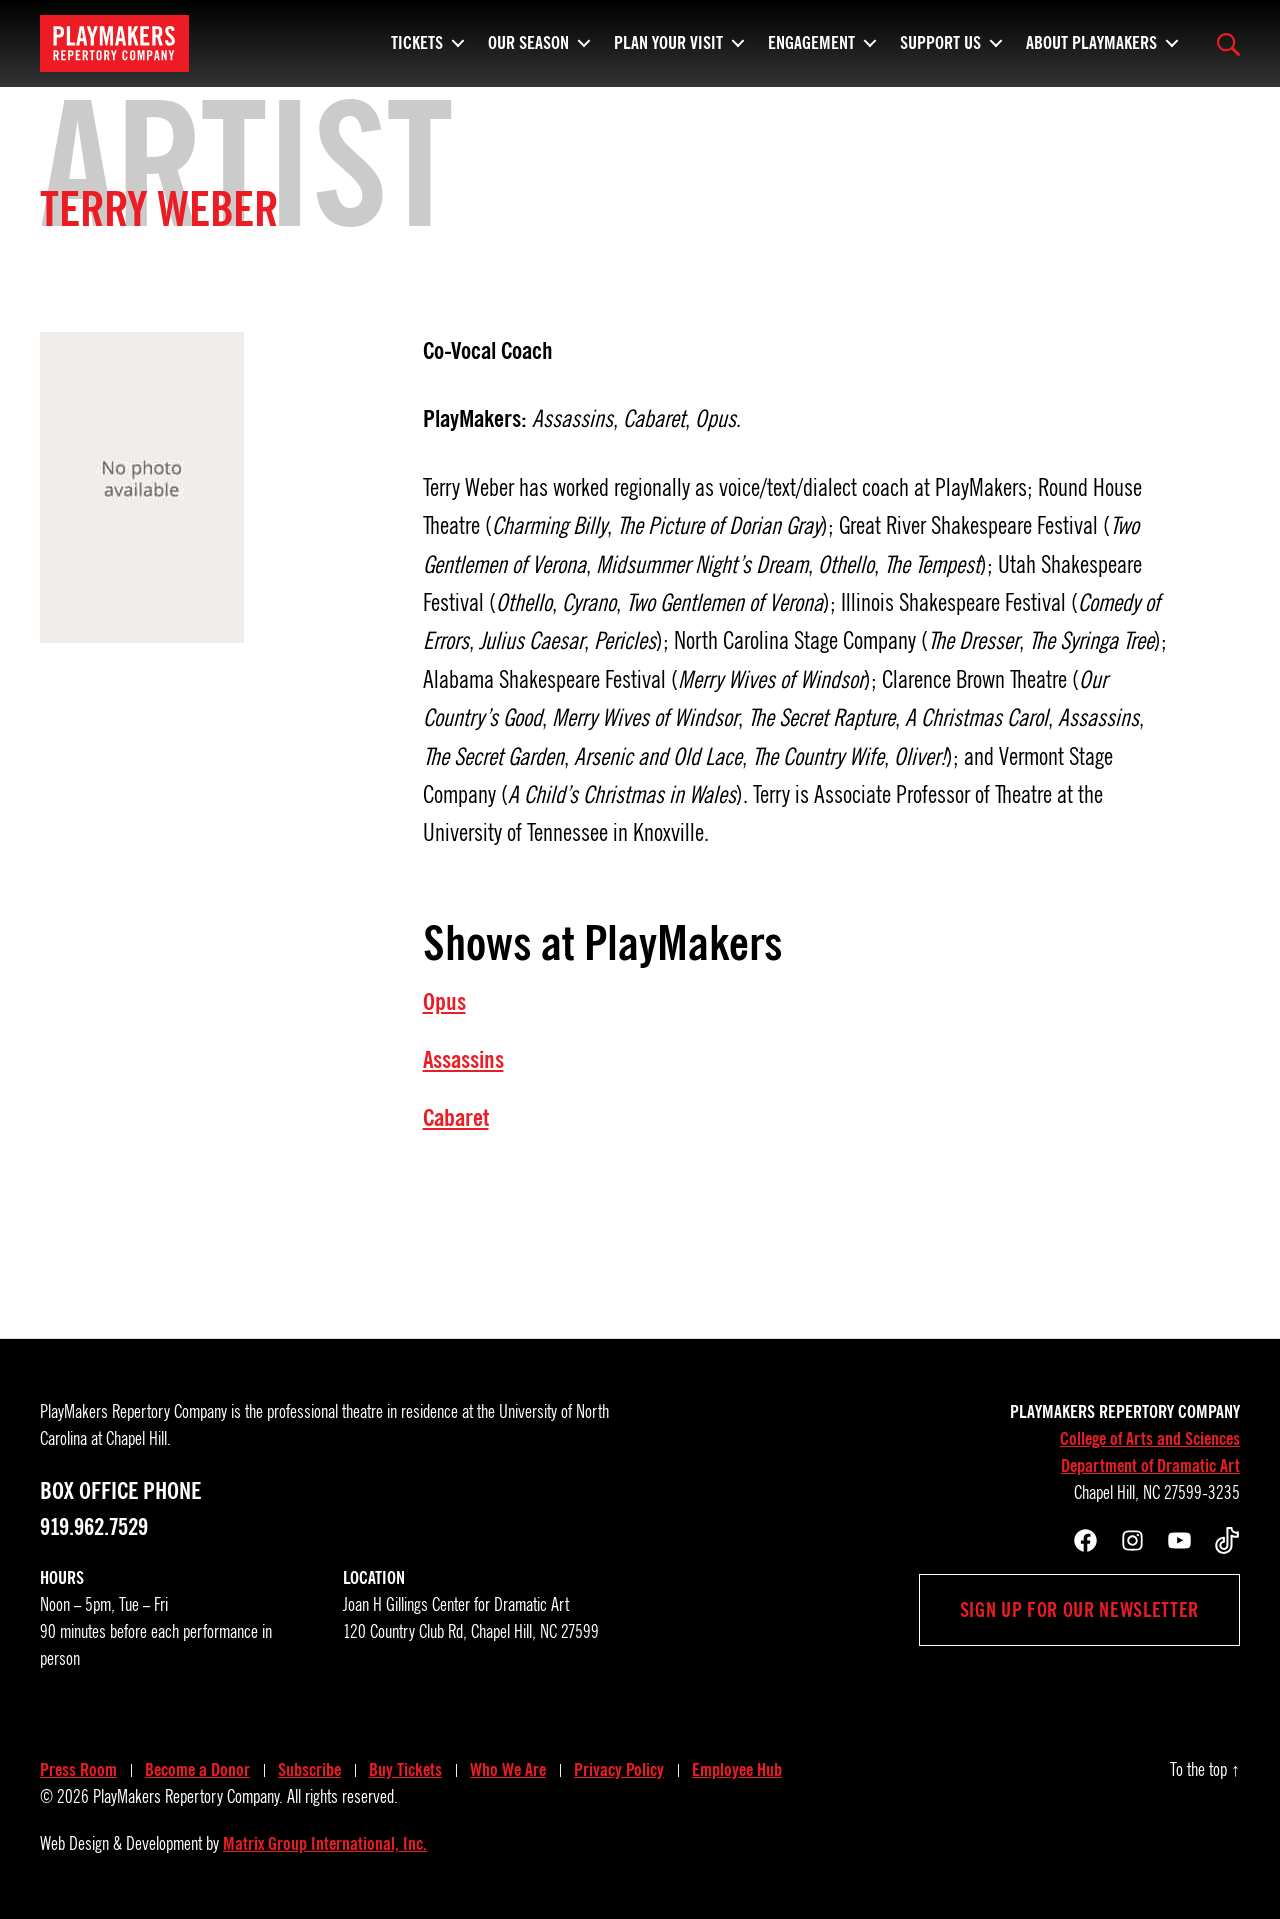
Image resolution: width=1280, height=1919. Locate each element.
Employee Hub (737, 1770)
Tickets (417, 40)
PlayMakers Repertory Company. (188, 1797)
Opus (444, 1002)
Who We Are (508, 1770)
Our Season (528, 40)
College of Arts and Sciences (1150, 1439)
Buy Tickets (405, 1770)
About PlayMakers (1091, 40)
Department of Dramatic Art (1150, 1466)
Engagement (811, 40)
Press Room (78, 1770)
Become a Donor (197, 1770)
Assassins (463, 1060)
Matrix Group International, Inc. (325, 1844)
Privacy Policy (619, 1770)
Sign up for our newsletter (1079, 1610)
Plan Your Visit (668, 40)
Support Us (940, 40)
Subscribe (309, 1770)
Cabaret (456, 1118)
